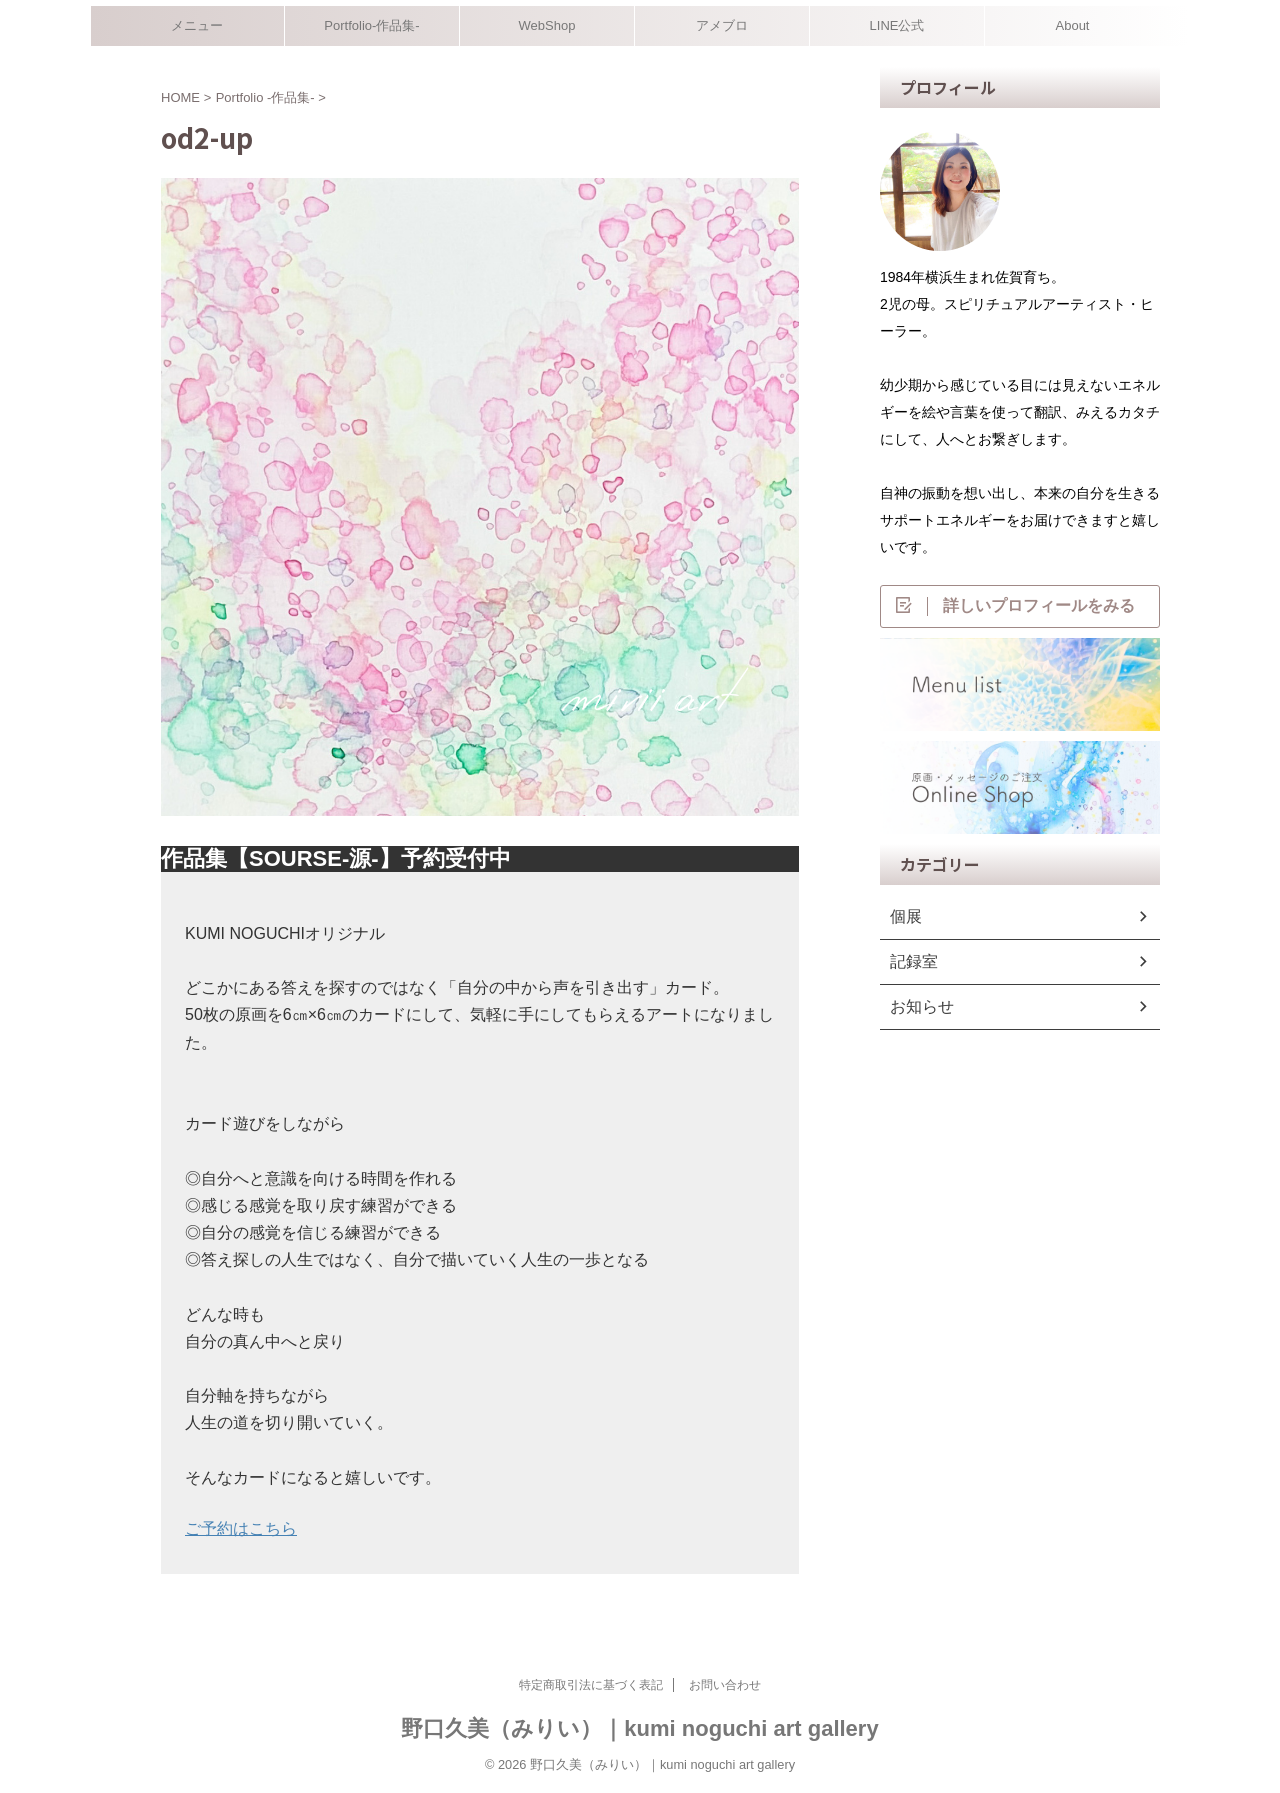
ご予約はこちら (241, 1528)
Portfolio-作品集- (371, 25)
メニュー (197, 25)
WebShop (547, 25)
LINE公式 (897, 25)
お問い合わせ (725, 1685)
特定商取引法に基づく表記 (591, 1685)
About (1073, 25)
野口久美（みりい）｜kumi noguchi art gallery (639, 1728)
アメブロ (722, 25)
